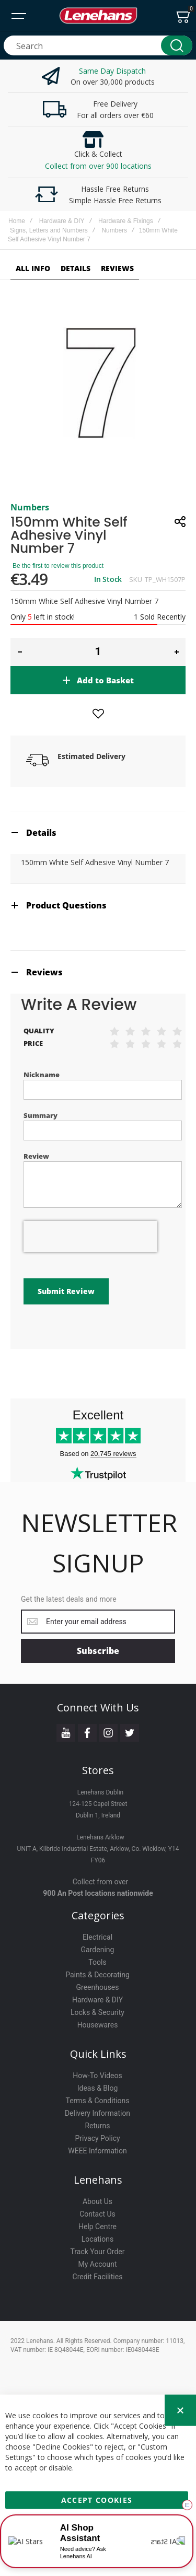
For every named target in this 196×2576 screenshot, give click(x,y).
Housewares (97, 2025)
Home (16, 221)
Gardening (97, 1949)
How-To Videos (97, 2075)
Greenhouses (97, 1987)
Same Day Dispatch (112, 71)
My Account (97, 2264)
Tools (97, 1962)
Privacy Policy (97, 2138)
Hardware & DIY (62, 221)
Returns (97, 2126)
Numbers (114, 230)
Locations (97, 2239)
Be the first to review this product (58, 565)
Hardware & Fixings (125, 221)
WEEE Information (97, 2151)
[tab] (98, 832)
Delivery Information (97, 2113)
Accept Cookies (97, 2498)
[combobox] (98, 45)
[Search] (176, 45)
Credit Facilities (98, 2276)
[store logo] (98, 16)
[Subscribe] (98, 1651)
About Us (97, 2201)
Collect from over (101, 1882)
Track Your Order (97, 2251)
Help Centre (97, 2226)
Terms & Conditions (97, 2100)
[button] (19, 652)
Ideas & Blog (97, 2088)
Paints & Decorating (97, 1975)
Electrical (97, 1937)
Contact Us (97, 2214)
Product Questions (66, 905)
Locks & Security (97, 2012)
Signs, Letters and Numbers (49, 230)
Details (41, 832)
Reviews (44, 972)
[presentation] (90, 1236)
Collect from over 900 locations (98, 166)
